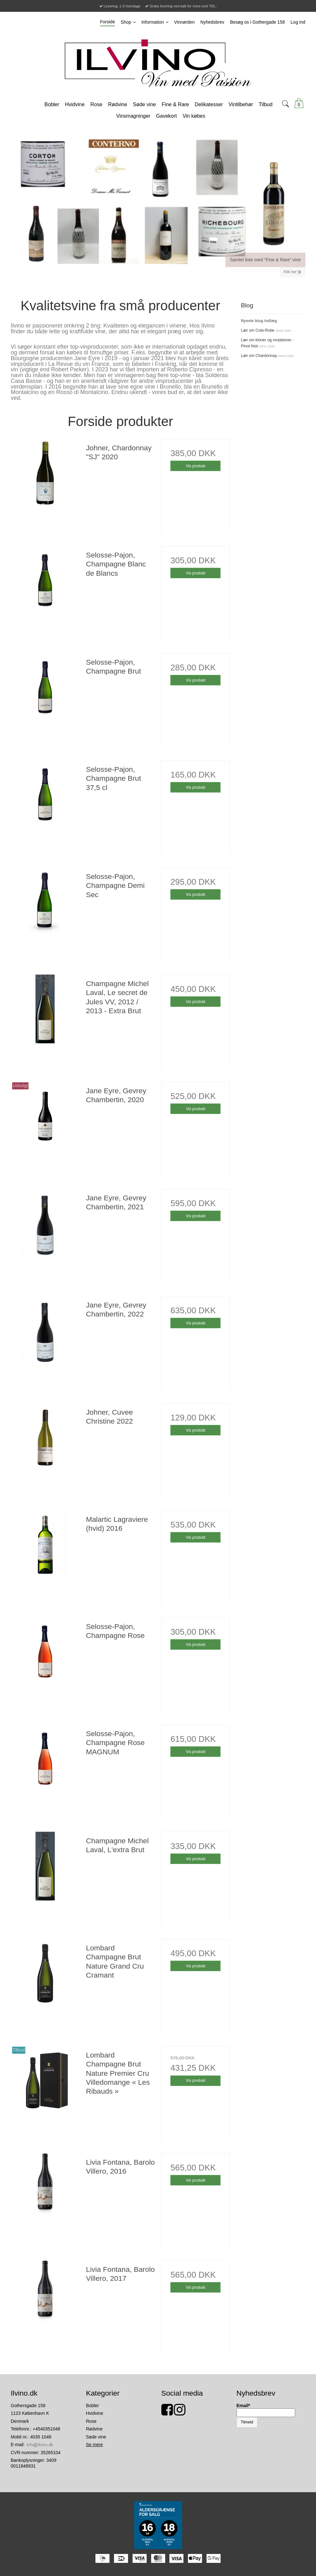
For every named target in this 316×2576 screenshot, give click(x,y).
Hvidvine (94, 2413)
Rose (91, 2421)
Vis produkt (195, 466)
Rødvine (94, 2428)
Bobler (92, 2405)
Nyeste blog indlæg (259, 321)
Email (243, 2405)
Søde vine (96, 2436)
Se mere (94, 2444)
